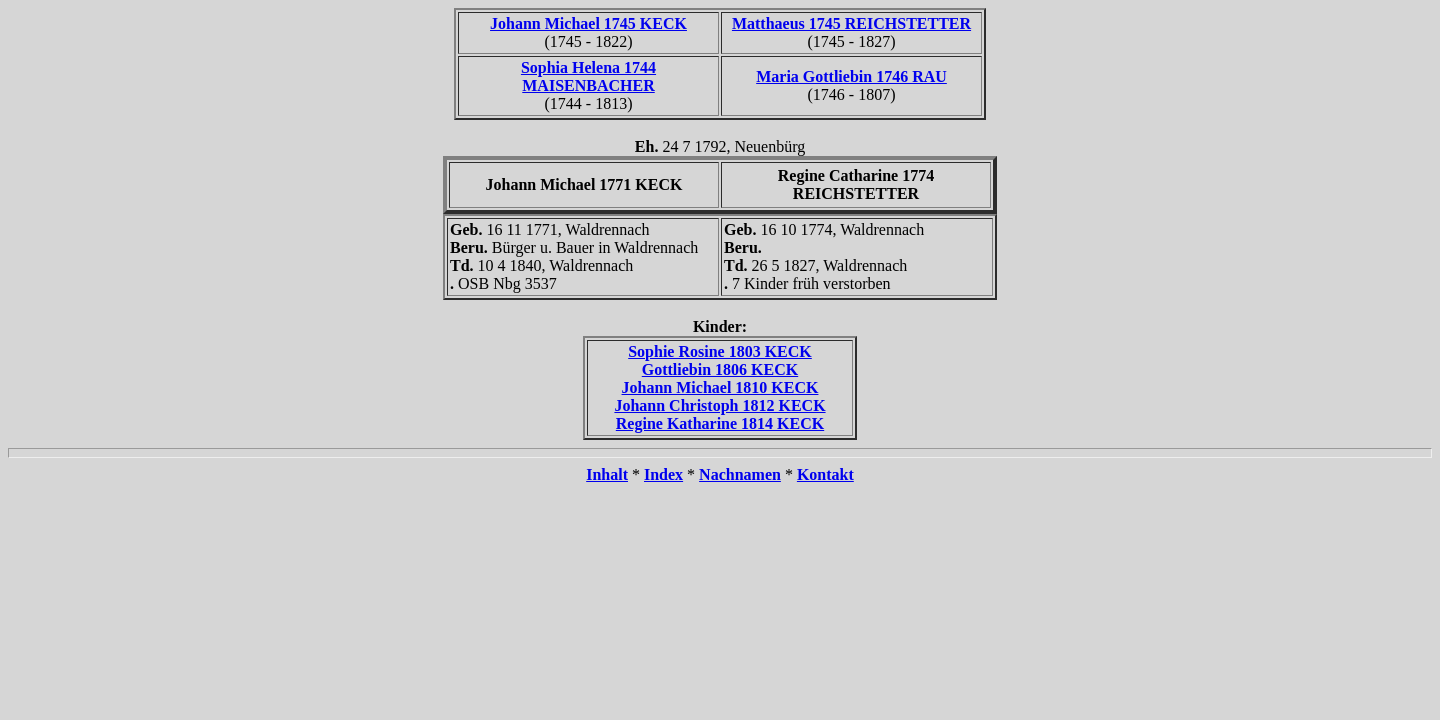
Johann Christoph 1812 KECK (719, 405)
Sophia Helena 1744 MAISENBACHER (588, 76)
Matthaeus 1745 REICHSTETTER (851, 23)
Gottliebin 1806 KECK (720, 369)
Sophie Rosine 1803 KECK (720, 351)
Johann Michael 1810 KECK (720, 387)
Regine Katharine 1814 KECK (720, 423)
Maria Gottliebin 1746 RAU (851, 76)
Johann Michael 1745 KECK (588, 23)
